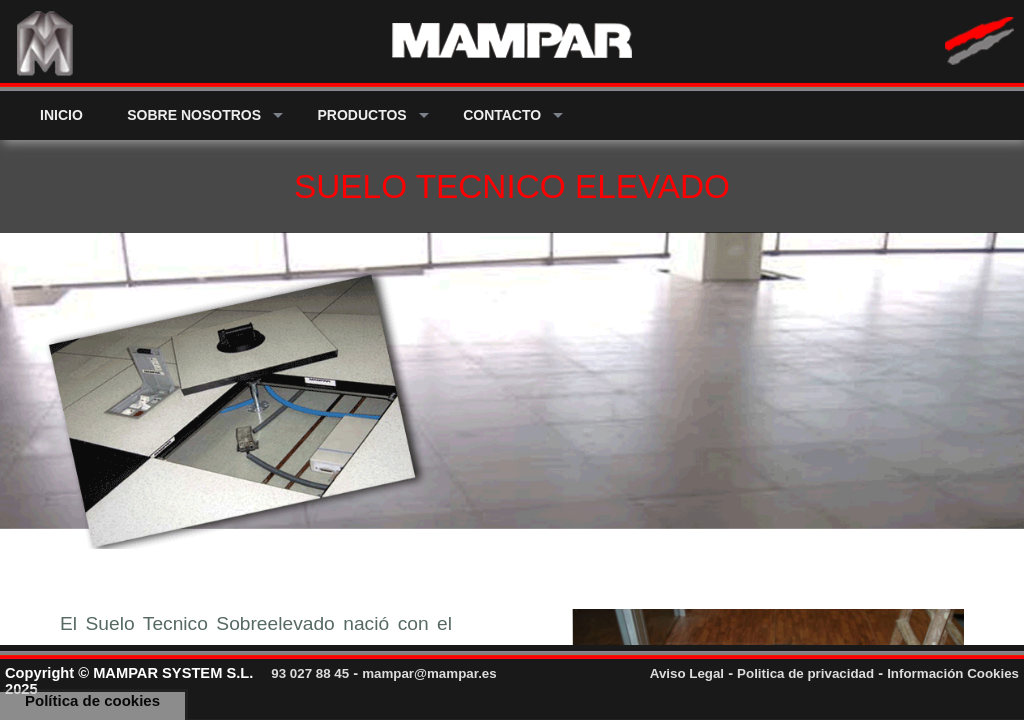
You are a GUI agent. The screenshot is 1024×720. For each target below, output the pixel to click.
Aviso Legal (687, 673)
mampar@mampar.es (429, 673)
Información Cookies (953, 673)
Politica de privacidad (805, 673)
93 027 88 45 (310, 673)
